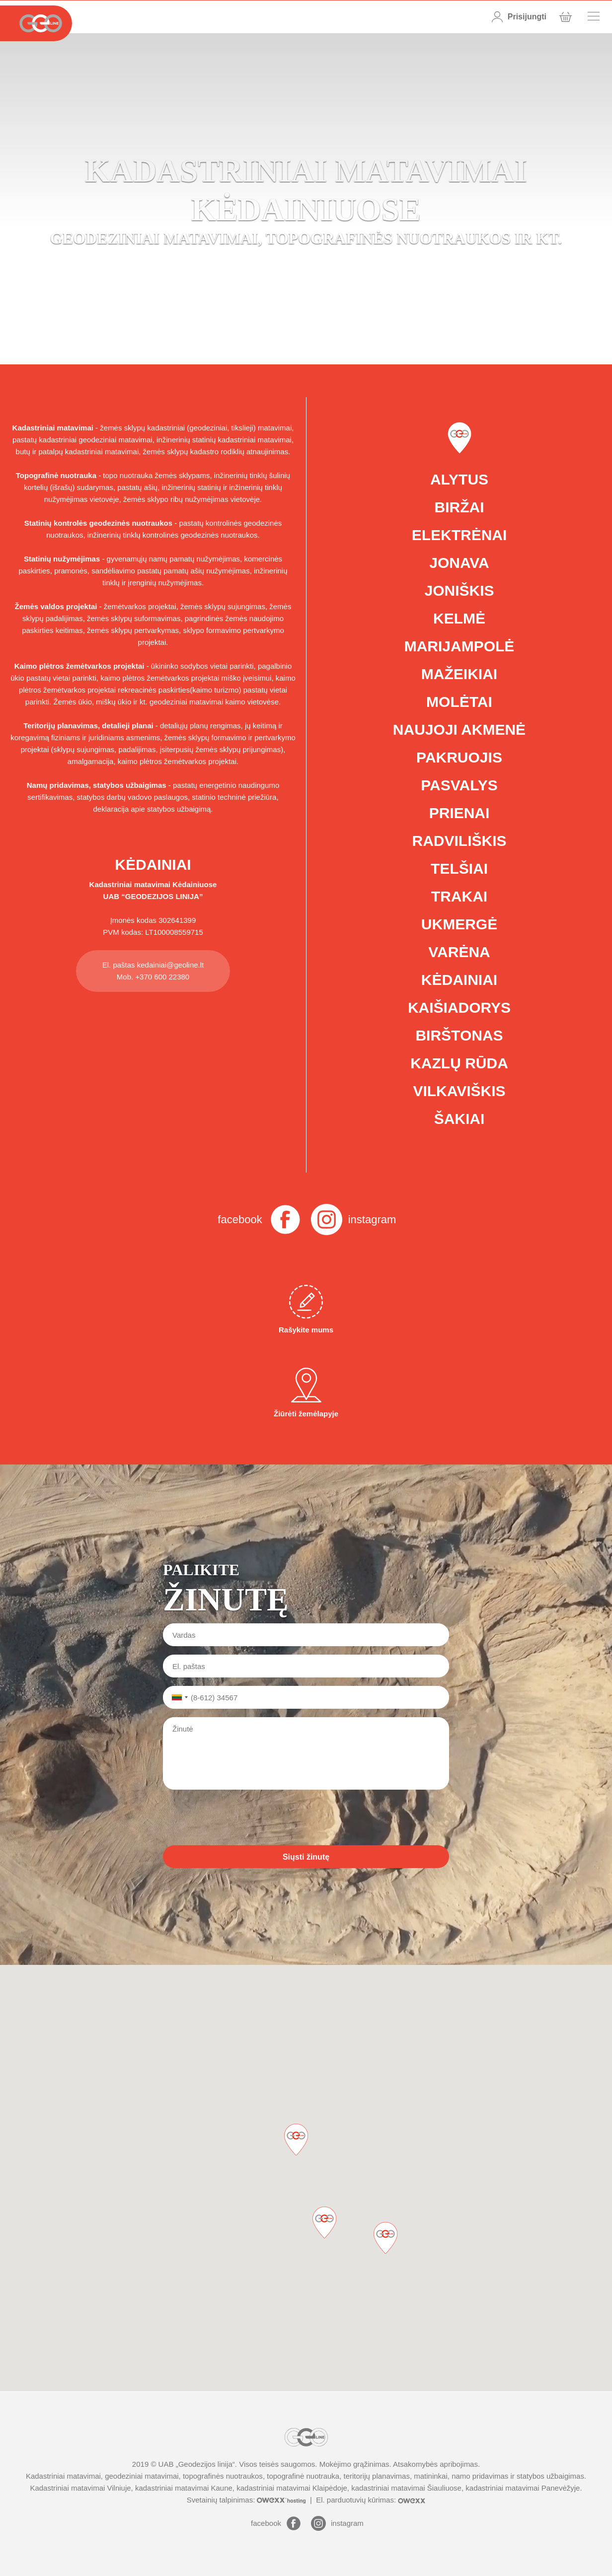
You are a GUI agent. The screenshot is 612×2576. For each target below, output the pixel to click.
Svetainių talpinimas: (247, 2500)
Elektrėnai (459, 535)
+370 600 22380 (162, 977)
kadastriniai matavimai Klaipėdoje (291, 2488)
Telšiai (459, 868)
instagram (372, 1219)
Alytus (459, 479)
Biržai (459, 507)
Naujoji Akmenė (459, 729)
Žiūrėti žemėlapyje (306, 1393)
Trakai (459, 896)
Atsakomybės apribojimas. (436, 2464)
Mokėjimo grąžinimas (354, 2464)
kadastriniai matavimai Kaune (183, 2488)
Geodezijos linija (205, 2464)
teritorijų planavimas (377, 2476)
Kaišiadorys (459, 1007)
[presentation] (238, 1817)
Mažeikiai (459, 674)
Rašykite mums (306, 1309)
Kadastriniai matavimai (129, 884)
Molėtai (459, 702)
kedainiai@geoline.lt (170, 965)
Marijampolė (459, 646)
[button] (385, 2238)
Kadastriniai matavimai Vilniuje (80, 2488)
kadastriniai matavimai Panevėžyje (522, 2488)
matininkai (431, 2476)
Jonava (459, 563)
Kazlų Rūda (459, 1063)
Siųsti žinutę (306, 1857)
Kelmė (459, 618)
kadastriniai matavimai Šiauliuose (406, 2488)
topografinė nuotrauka (303, 2476)
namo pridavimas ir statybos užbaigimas (518, 2476)
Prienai (459, 813)
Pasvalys (459, 785)
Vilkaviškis (459, 1091)
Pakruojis (459, 757)
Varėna (459, 952)
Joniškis (459, 590)
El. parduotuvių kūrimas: (370, 2500)
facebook (240, 1219)
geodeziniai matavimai (141, 2476)
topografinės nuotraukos (223, 2476)
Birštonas (459, 1035)
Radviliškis (459, 841)
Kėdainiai (459, 980)
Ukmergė (459, 924)
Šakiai (459, 1119)
